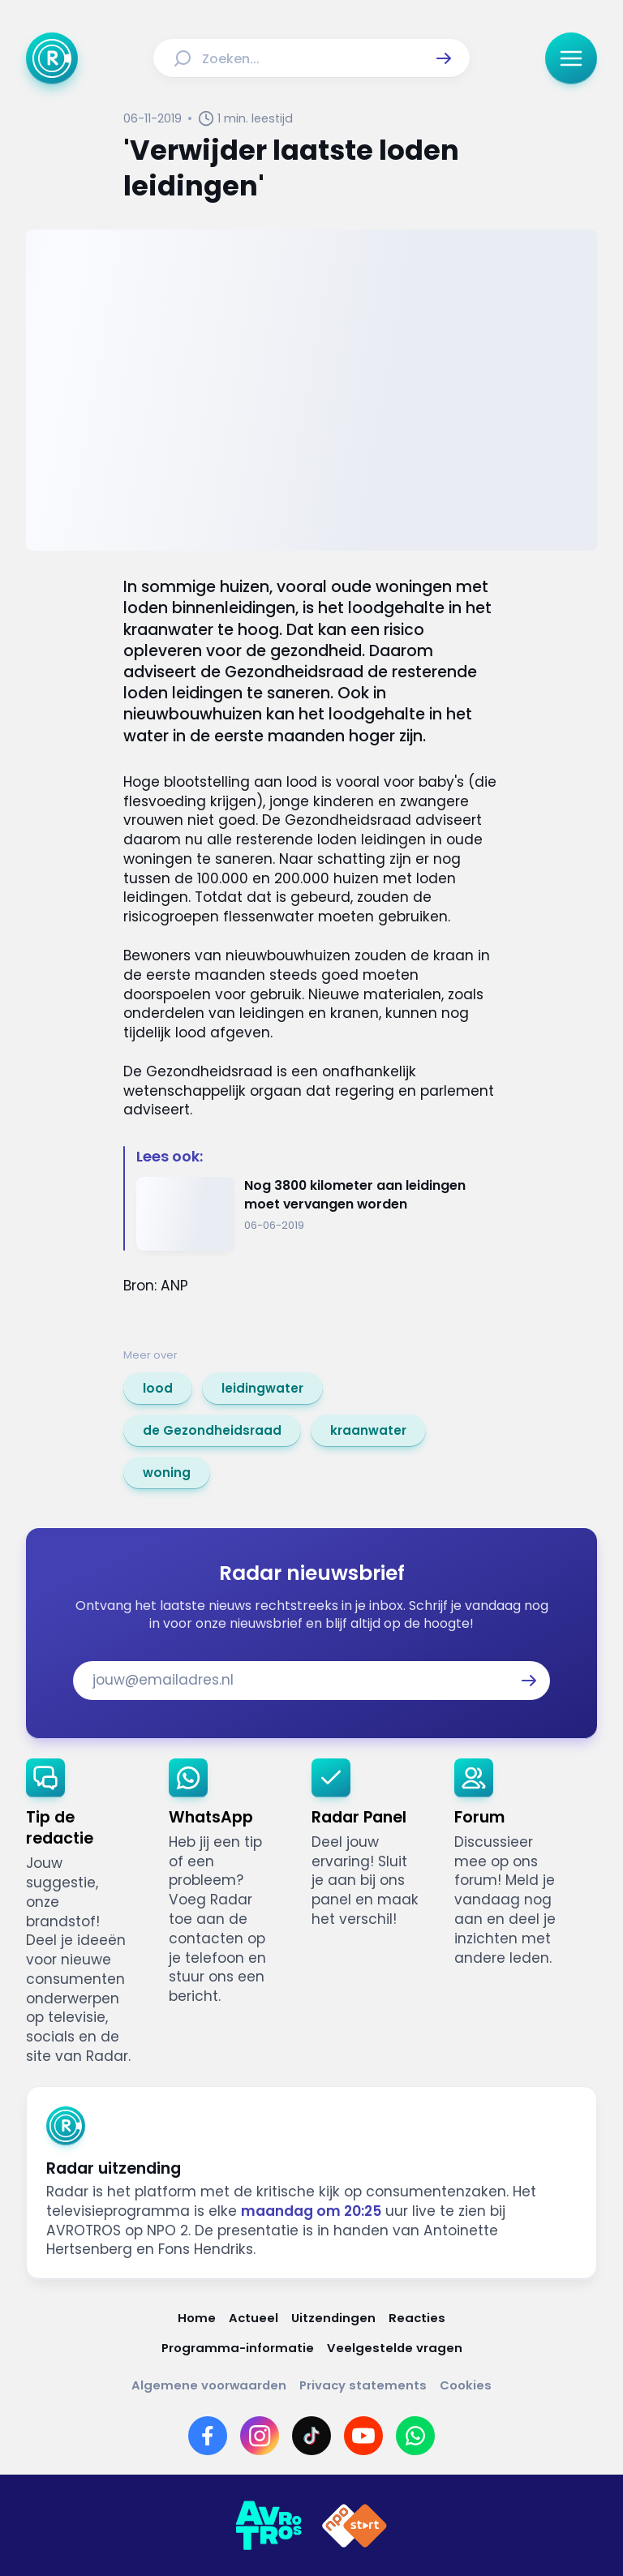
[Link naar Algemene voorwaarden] (208, 2385)
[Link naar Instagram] (259, 2435)
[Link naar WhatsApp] (415, 2435)
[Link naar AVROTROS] (268, 2526)
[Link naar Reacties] (417, 2317)
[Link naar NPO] (354, 2526)
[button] (443, 58)
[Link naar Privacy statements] (363, 2385)
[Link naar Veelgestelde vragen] (394, 2347)
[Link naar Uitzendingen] (333, 2317)
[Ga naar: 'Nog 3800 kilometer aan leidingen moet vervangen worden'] (318, 1214)
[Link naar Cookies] (466, 2385)
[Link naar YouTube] (363, 2435)
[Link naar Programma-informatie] (237, 2347)
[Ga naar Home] (52, 58)
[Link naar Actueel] (253, 2317)
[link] (157, 1388)
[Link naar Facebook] (207, 2435)
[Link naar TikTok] (311, 2435)
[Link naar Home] (197, 2317)
